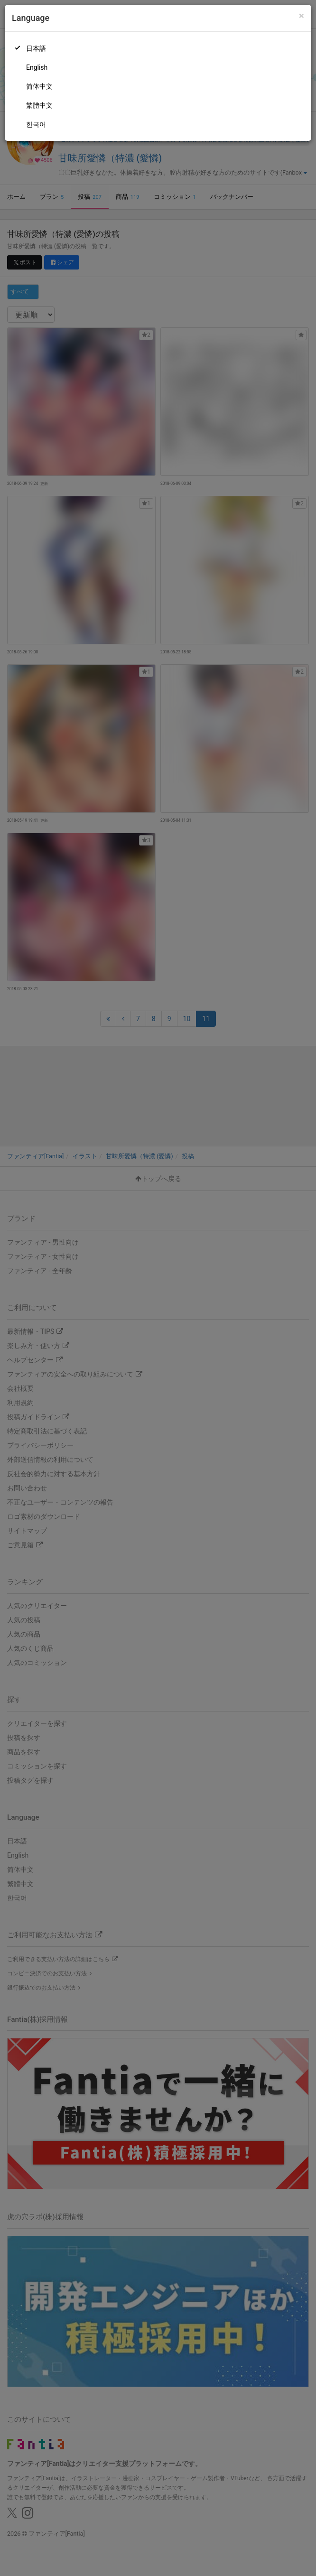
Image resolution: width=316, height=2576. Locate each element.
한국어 (36, 124)
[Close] (301, 16)
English (36, 67)
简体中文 (39, 86)
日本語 (36, 48)
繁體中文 (39, 105)
